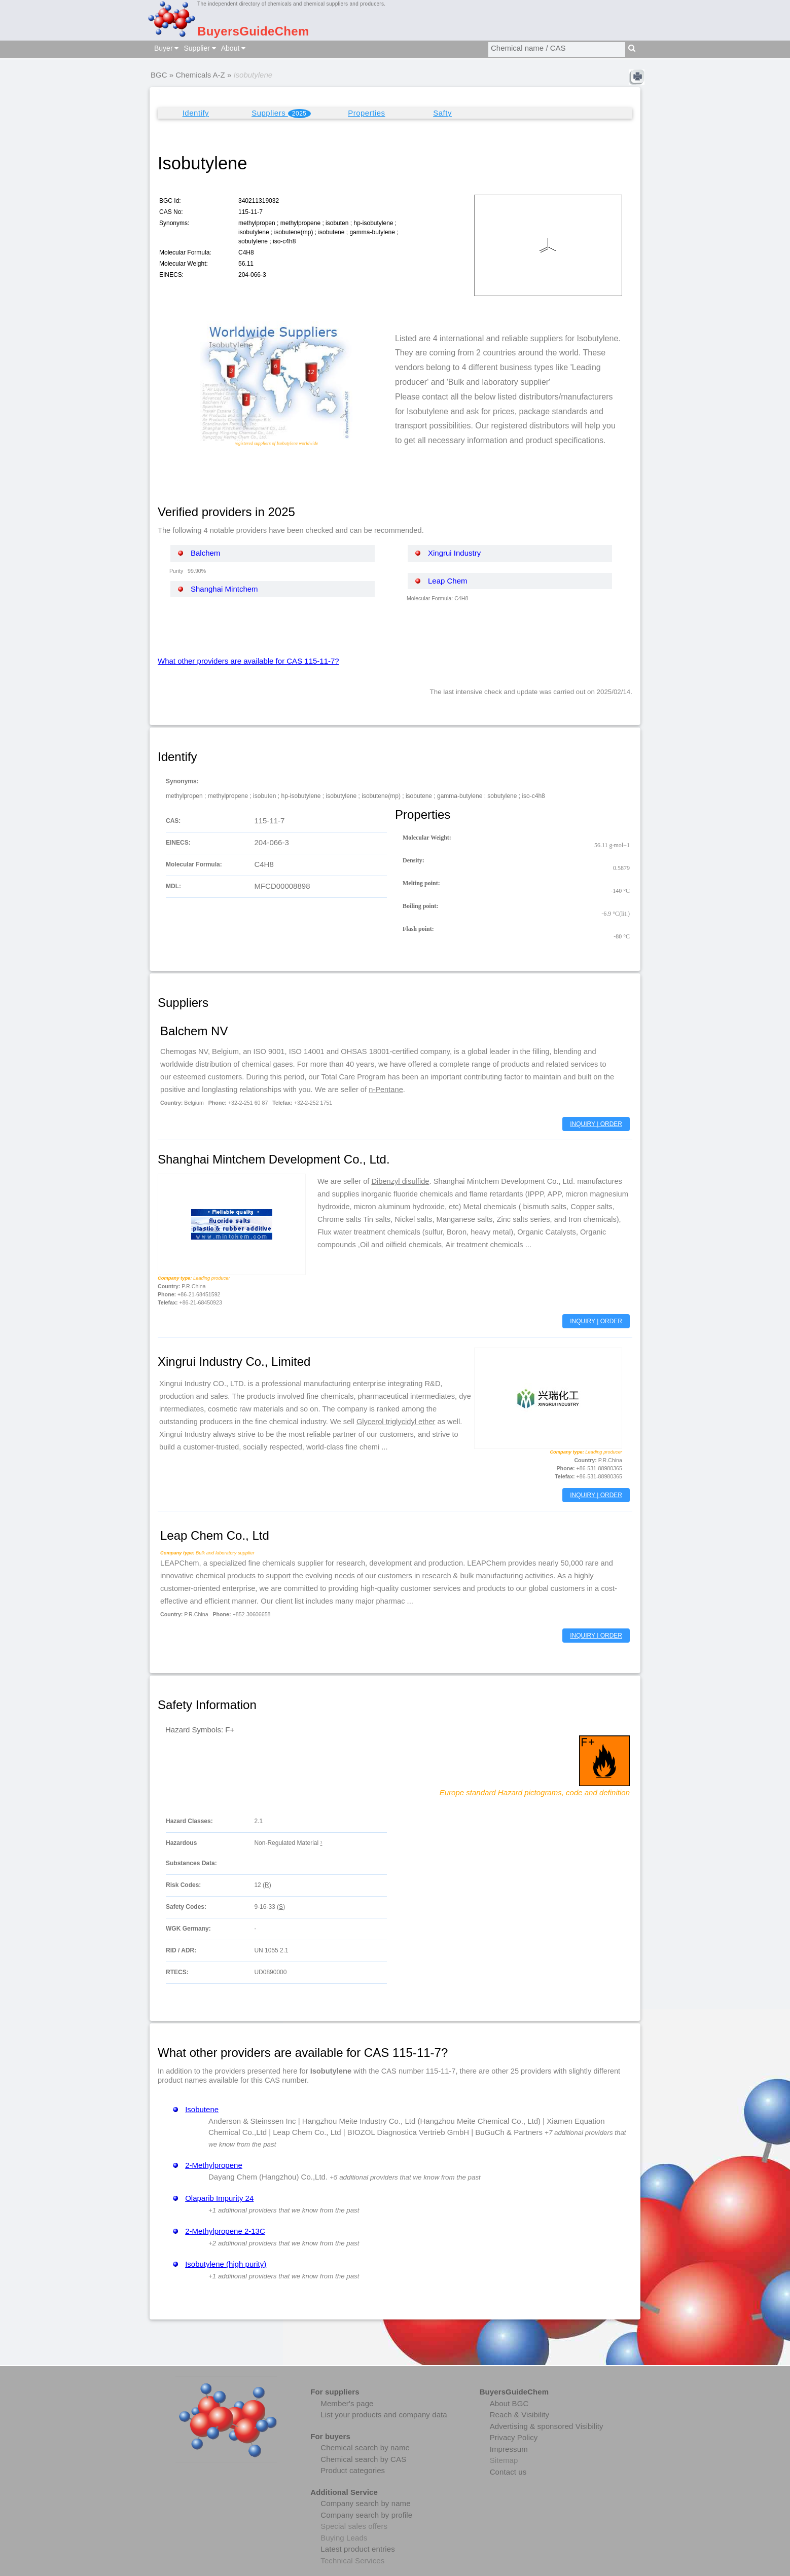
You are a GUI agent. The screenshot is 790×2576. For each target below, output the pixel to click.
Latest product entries (357, 2549)
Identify (196, 112)
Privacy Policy (514, 2437)
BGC (159, 74)
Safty (442, 112)
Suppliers (281, 113)
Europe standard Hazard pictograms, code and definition (535, 1792)
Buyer (166, 48)
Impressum (509, 2449)
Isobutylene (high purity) (225, 2264)
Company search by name (365, 2503)
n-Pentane (386, 1089)
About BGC (509, 2403)
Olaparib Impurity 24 (219, 2198)
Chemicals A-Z (200, 74)
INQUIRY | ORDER (596, 1124)
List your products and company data (383, 2414)
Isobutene (202, 2109)
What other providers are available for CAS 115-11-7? (248, 661)
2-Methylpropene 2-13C (225, 2231)
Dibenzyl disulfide (400, 1181)
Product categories (352, 2470)
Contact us (508, 2472)
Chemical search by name (365, 2447)
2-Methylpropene (213, 2165)
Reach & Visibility (519, 2414)
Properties (366, 112)
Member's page (346, 2403)
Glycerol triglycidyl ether (396, 1422)
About (233, 48)
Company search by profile (366, 2515)
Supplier (200, 48)
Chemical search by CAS (363, 2459)
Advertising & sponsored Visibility (546, 2426)
